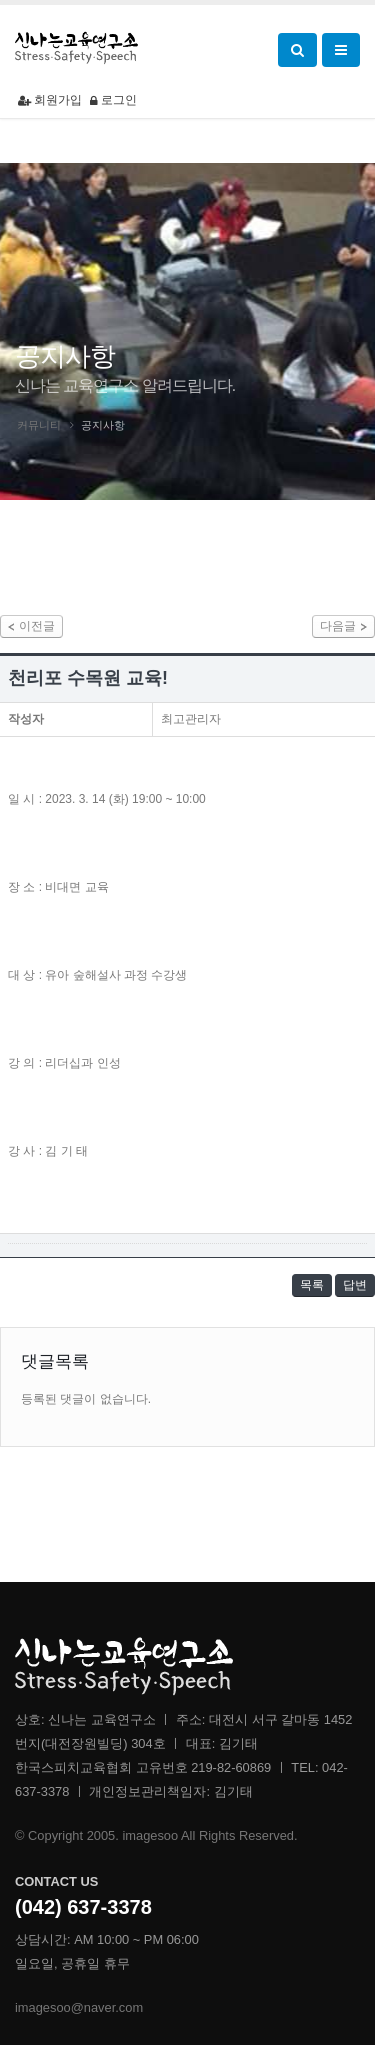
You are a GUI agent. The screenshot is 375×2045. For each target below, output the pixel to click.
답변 (355, 1285)
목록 (312, 1285)
